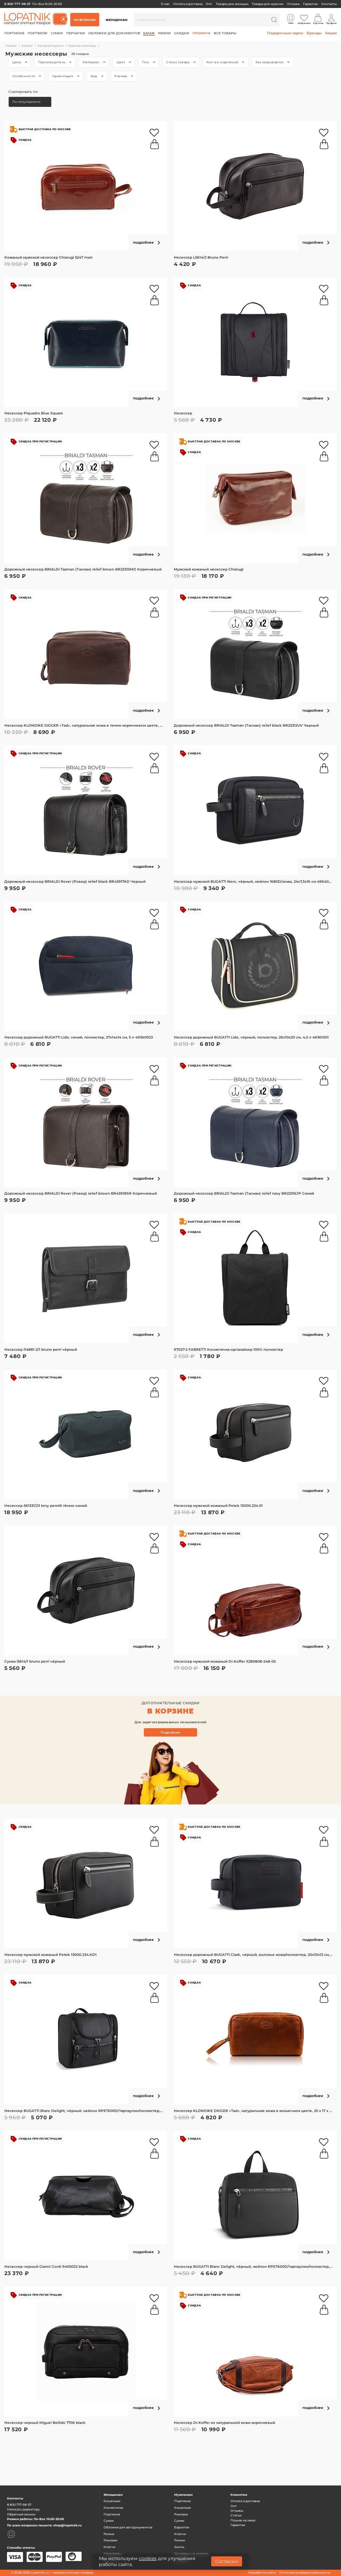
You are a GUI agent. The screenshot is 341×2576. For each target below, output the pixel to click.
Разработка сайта (262, 2572)
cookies (148, 2558)
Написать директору (23, 2509)
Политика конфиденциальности (304, 2572)
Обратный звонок (21, 2514)
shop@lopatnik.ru (67, 2525)
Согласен (226, 2561)
